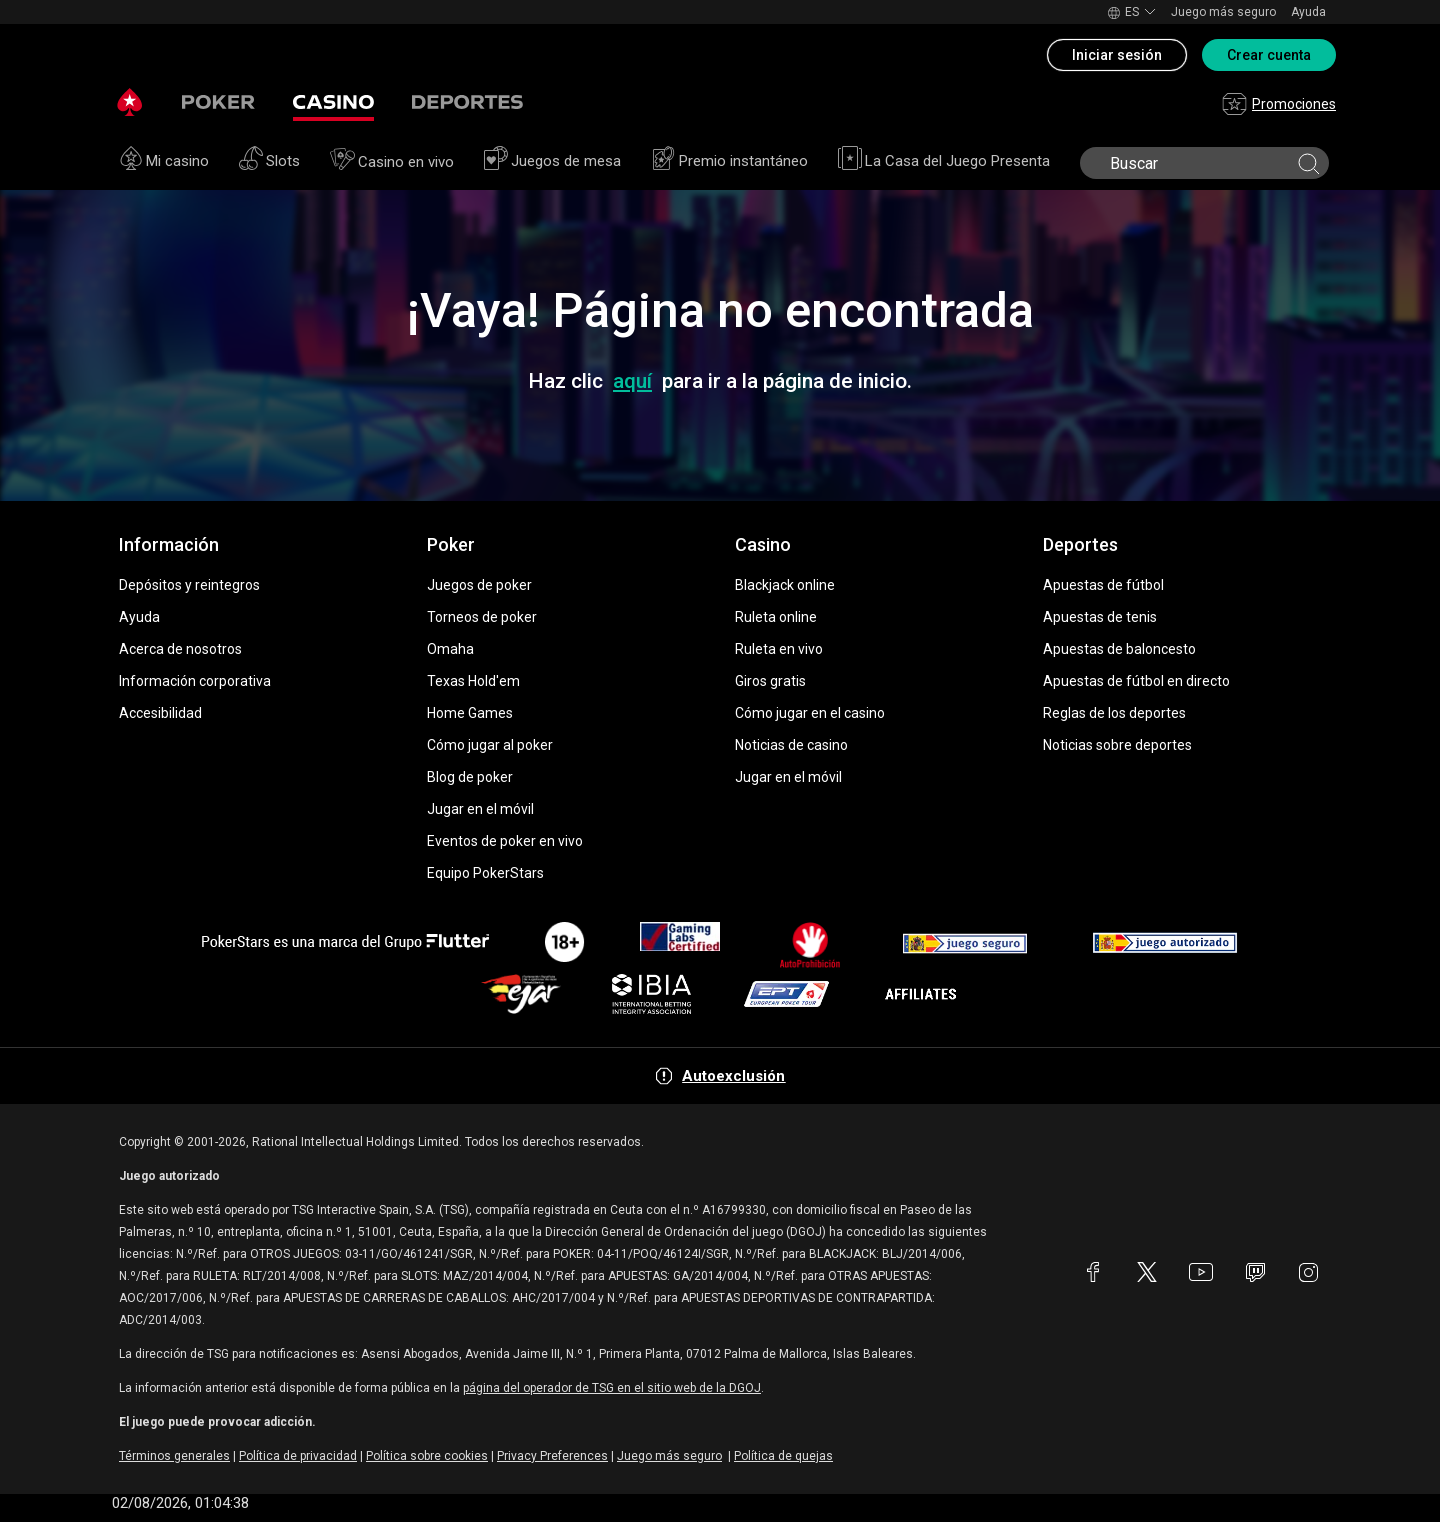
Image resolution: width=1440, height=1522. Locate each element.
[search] (1202, 163)
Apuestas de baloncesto (1119, 649)
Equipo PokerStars (485, 873)
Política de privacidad (298, 1456)
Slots (269, 161)
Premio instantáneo (729, 161)
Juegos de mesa (552, 161)
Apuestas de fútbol (1103, 585)
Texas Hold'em (473, 681)
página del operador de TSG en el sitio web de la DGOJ (612, 1388)
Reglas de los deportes (1114, 713)
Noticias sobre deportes (1117, 745)
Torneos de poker (482, 617)
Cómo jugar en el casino (810, 713)
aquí (632, 381)
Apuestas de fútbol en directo (1136, 681)
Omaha (450, 649)
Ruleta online (776, 617)
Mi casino (164, 161)
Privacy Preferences (552, 1456)
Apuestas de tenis (1100, 617)
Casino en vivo (392, 162)
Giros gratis (770, 681)
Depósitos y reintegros (189, 585)
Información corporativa (195, 681)
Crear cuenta (1269, 55)
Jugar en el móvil (480, 809)
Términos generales (174, 1456)
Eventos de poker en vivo (505, 841)
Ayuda (1308, 12)
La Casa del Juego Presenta (944, 161)
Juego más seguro (1223, 12)
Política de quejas (783, 1456)
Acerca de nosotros (180, 649)
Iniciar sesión (1117, 55)
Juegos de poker (479, 585)
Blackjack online (785, 585)
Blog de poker (470, 777)
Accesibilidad (160, 713)
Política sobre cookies (427, 1456)
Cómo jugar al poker (490, 745)
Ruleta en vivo (779, 649)
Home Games (470, 713)
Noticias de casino (791, 745)
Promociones (1279, 104)
